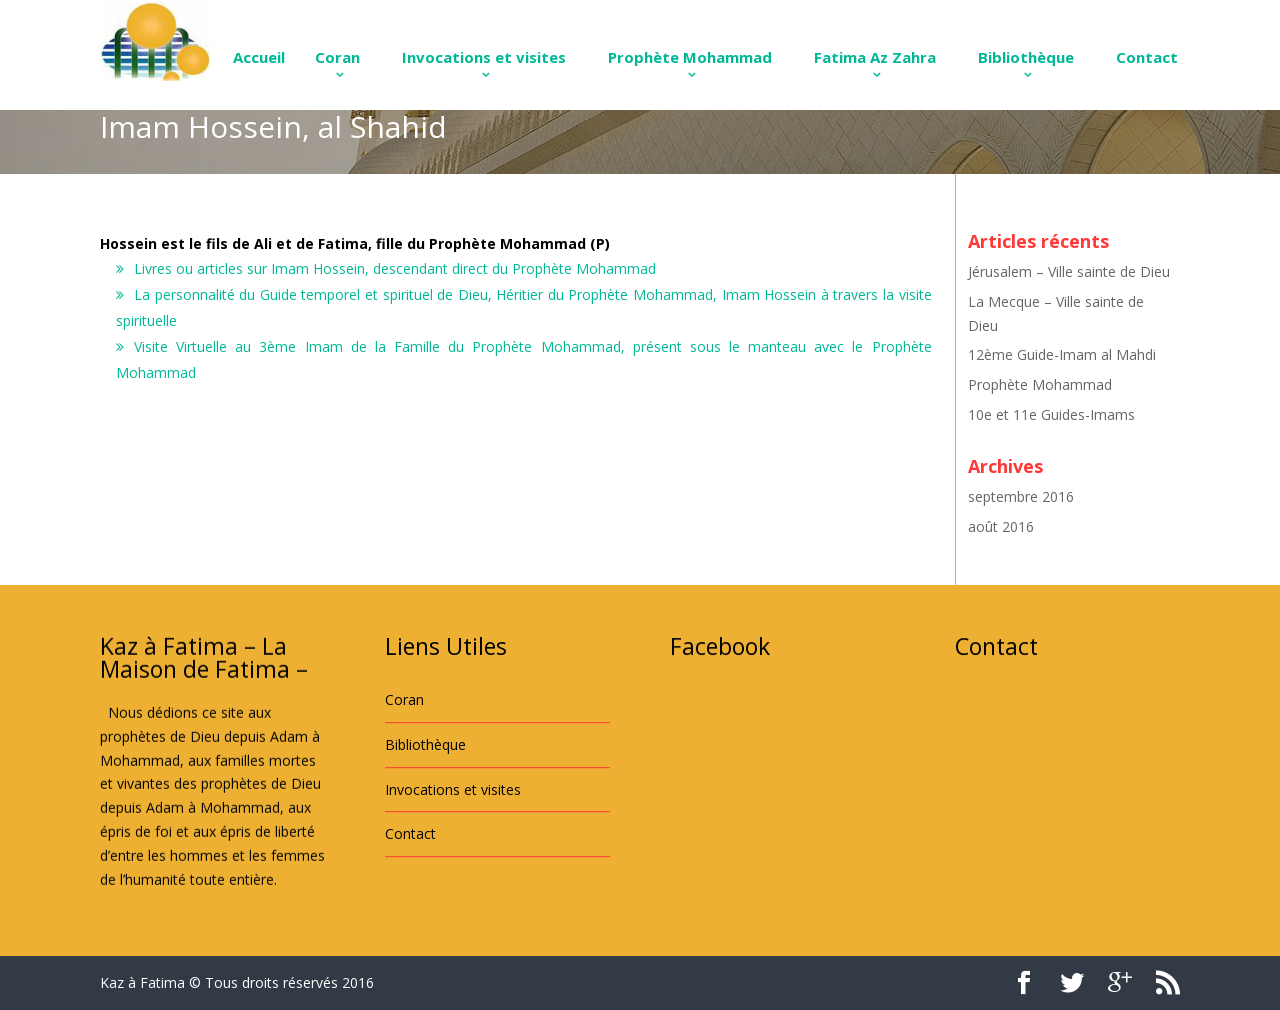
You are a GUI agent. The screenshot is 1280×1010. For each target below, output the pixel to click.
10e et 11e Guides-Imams (1051, 414)
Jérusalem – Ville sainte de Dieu (1069, 271)
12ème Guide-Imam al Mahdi (1062, 354)
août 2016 (1001, 526)
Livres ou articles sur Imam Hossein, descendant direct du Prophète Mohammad (395, 268)
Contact (1147, 57)
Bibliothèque (1026, 57)
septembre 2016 (1021, 496)
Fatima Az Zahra (875, 57)
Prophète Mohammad (690, 57)
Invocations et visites (484, 57)
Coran (337, 57)
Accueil (259, 57)
